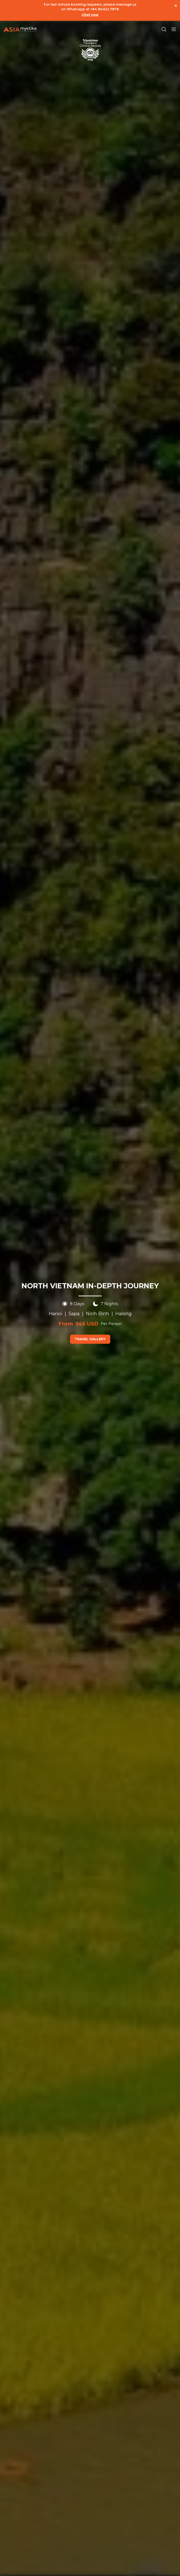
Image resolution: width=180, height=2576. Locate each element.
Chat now (90, 15)
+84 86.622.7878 (104, 9)
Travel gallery (90, 1339)
